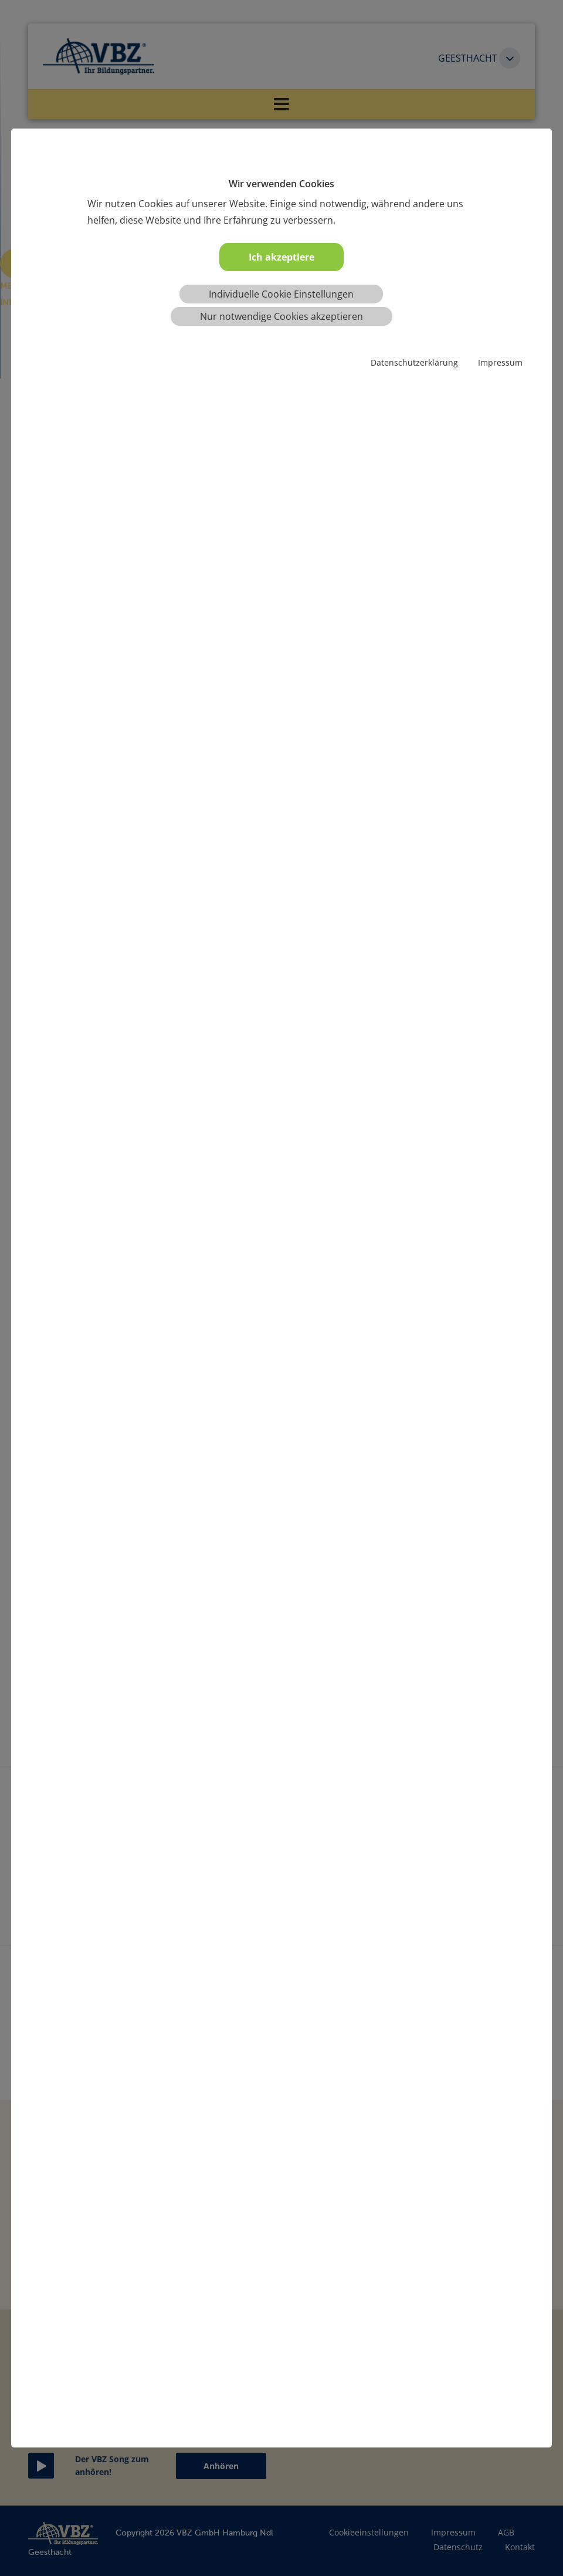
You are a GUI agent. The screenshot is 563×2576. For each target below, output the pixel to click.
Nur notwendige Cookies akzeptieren (281, 316)
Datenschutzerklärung (414, 362)
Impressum (500, 362)
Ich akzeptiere (281, 257)
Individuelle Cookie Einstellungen (281, 294)
